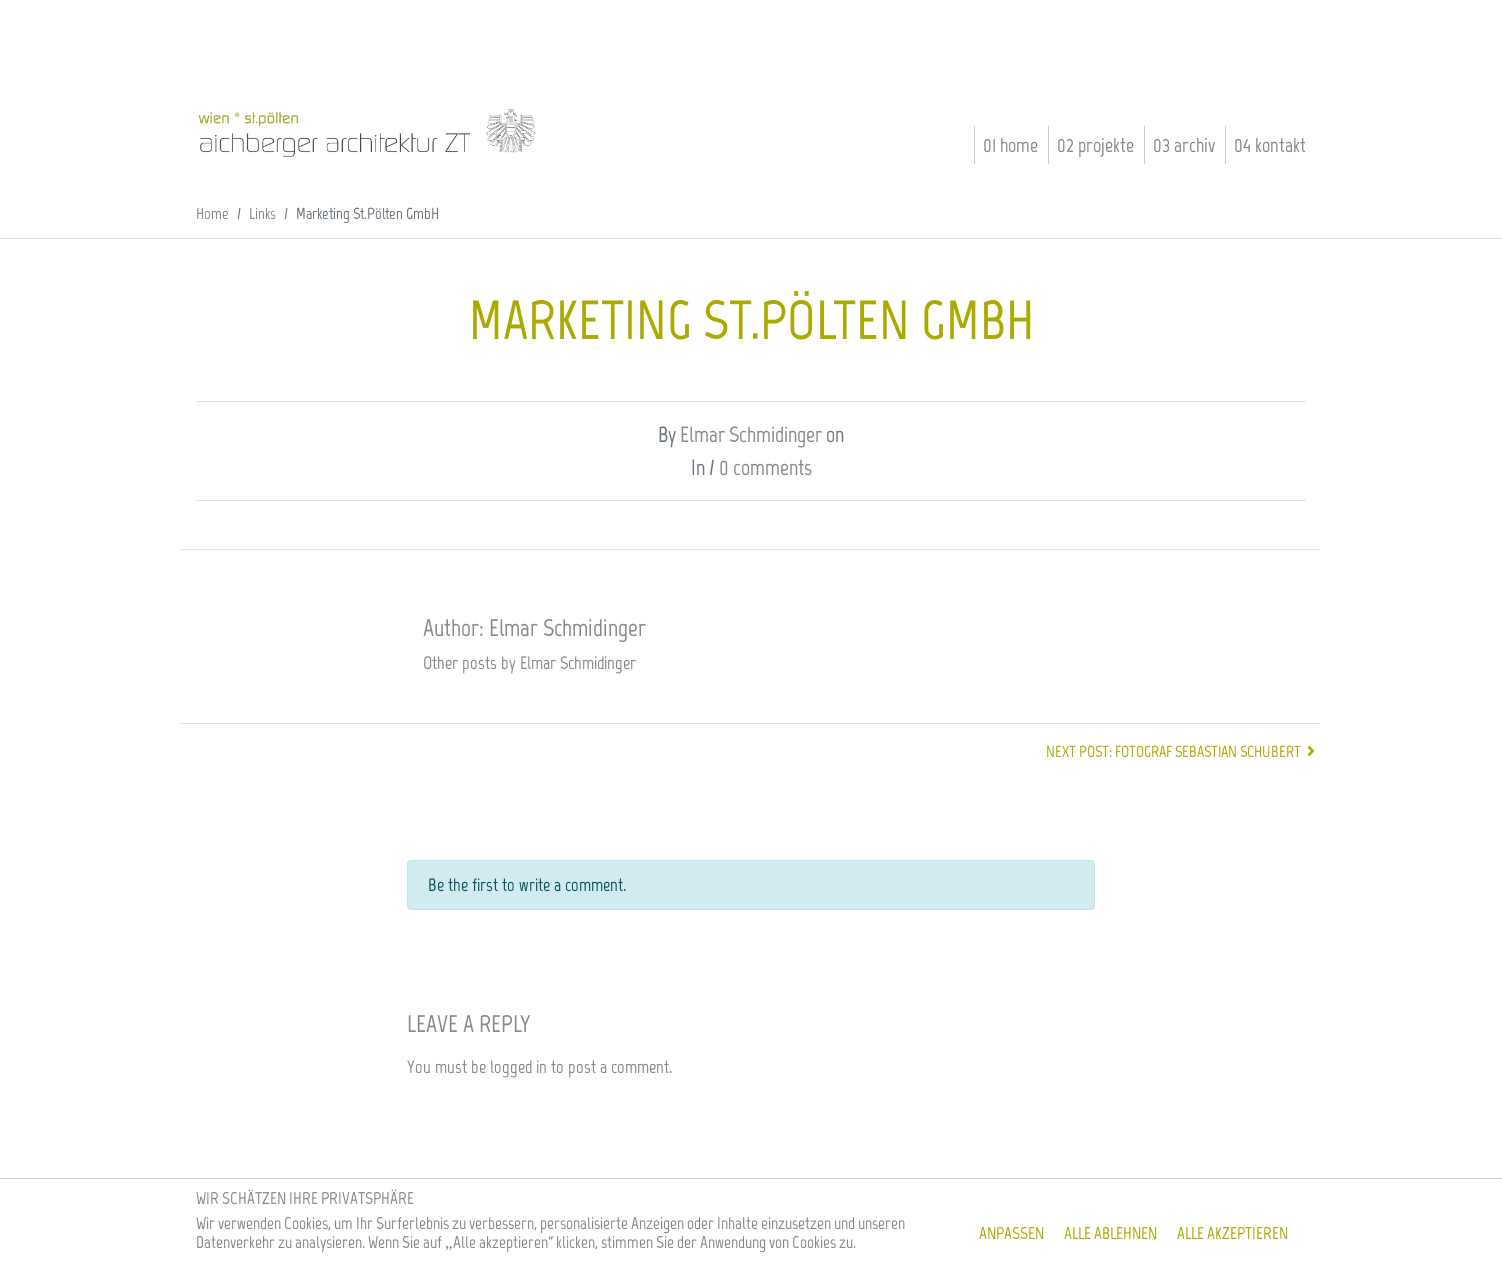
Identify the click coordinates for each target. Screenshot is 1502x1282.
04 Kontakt (1270, 145)
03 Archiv (1184, 145)
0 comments (765, 467)
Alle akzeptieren (1232, 1233)
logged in (518, 1067)
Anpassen (1011, 1233)
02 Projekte (1095, 145)
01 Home (1010, 145)
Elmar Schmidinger (751, 434)
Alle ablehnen (1110, 1233)
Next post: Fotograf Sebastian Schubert (1183, 751)
